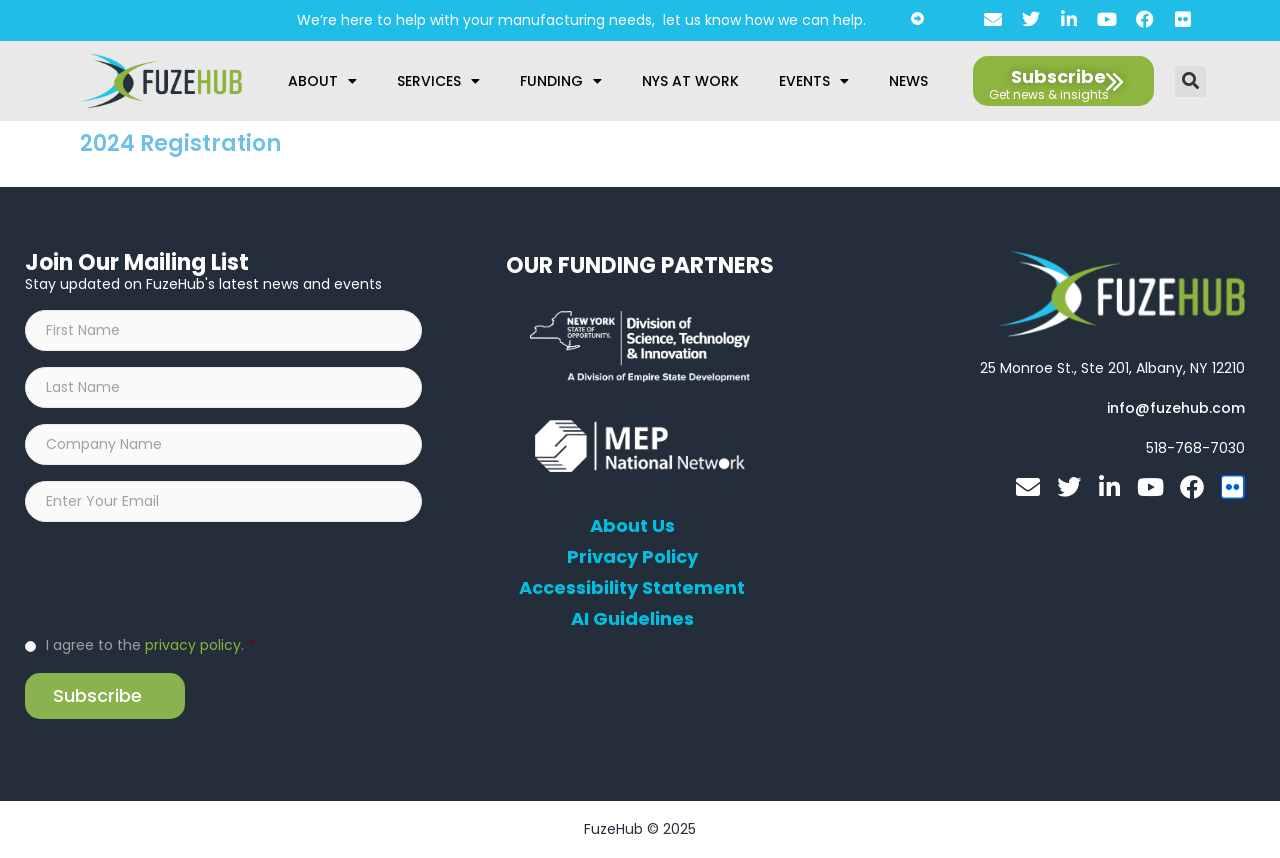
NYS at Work (690, 81)
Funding (561, 81)
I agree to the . (150, 645)
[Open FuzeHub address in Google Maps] (1112, 368)
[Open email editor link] (1176, 408)
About (322, 81)
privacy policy (193, 645)
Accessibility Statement (632, 588)
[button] (1190, 81)
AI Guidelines (632, 619)
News (908, 81)
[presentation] (177, 577)
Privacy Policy (632, 557)
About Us (632, 526)
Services (438, 81)
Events (814, 81)
